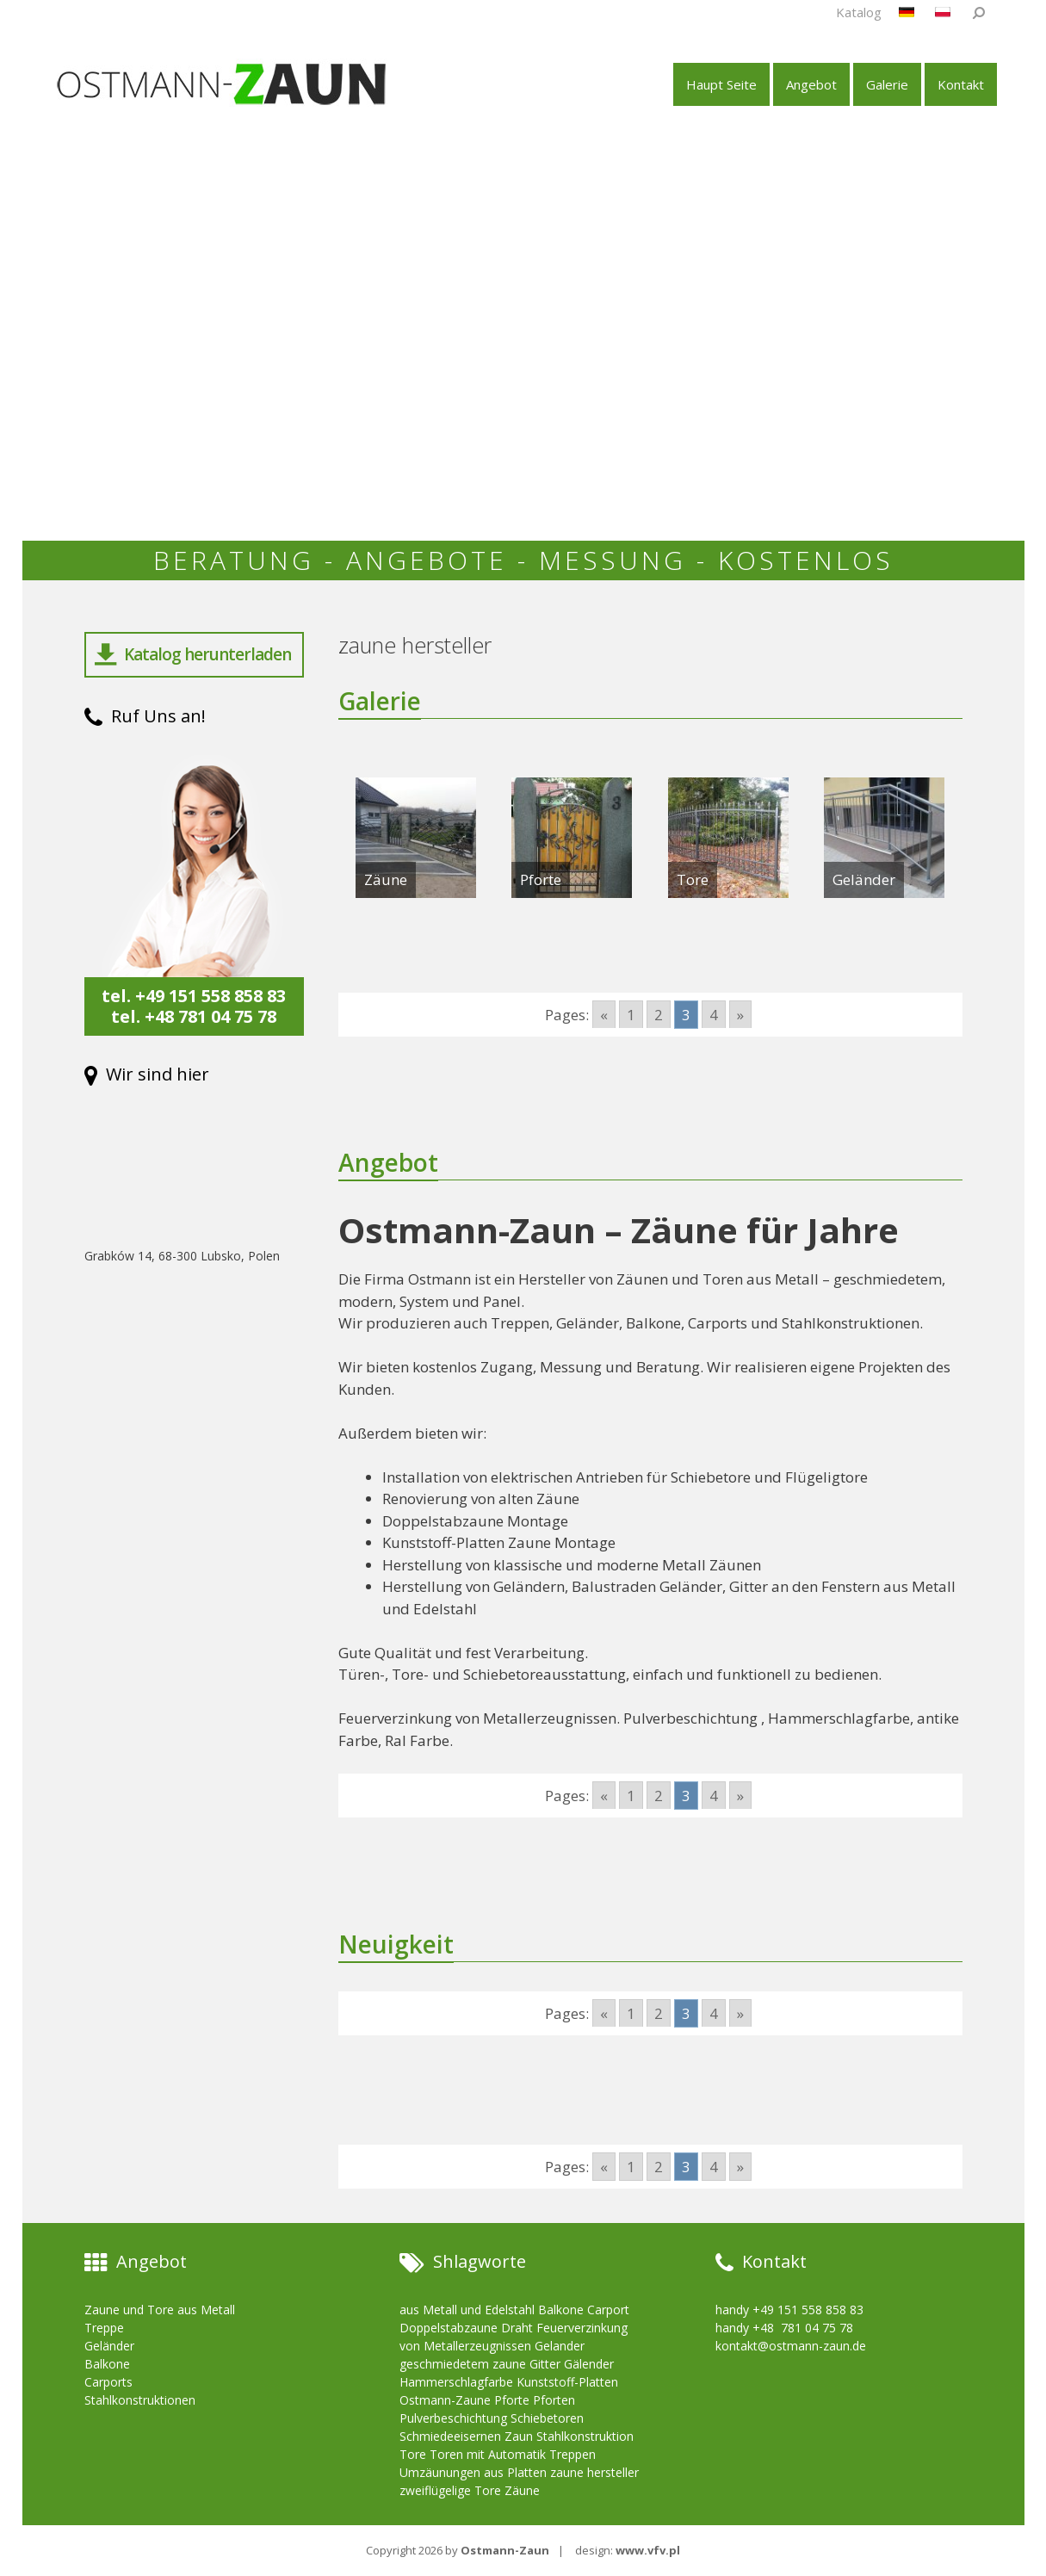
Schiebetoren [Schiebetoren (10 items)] (547, 2418)
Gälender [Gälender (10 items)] (589, 2364)
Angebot (811, 84)
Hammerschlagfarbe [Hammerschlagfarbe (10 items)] (456, 2382)
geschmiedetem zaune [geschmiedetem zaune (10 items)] (462, 2364)
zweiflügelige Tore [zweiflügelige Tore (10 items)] (450, 2490)
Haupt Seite (721, 84)
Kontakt (961, 84)
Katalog (859, 12)
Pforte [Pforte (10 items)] (511, 2400)
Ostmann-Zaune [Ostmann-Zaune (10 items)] (445, 2400)
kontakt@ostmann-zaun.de (790, 2346)
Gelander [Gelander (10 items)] (560, 2346)
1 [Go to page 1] (631, 1015)
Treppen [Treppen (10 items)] (572, 2454)
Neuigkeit (399, 1943)
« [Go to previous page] (604, 1015)
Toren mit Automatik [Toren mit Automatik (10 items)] (488, 2454)
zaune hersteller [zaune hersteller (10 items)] (594, 2472)
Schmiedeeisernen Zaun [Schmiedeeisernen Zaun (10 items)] (466, 2436)
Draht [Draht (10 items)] (517, 2327)
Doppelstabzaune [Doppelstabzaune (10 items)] (448, 2327)
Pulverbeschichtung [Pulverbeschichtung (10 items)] (453, 2418)
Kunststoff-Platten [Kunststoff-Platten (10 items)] (567, 2382)
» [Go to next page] (740, 1015)
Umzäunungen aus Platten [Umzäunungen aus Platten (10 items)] (473, 2472)
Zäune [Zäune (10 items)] (522, 2490)
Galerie (887, 84)
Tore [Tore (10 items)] (412, 2454)
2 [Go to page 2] (658, 1015)
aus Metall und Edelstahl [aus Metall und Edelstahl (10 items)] (467, 2309)
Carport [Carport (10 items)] (608, 2309)
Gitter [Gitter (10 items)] (544, 2364)
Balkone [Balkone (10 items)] (561, 2309)
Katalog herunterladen (193, 654)
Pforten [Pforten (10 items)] (554, 2400)
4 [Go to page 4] (713, 1015)
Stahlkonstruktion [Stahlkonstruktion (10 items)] (585, 2436)
